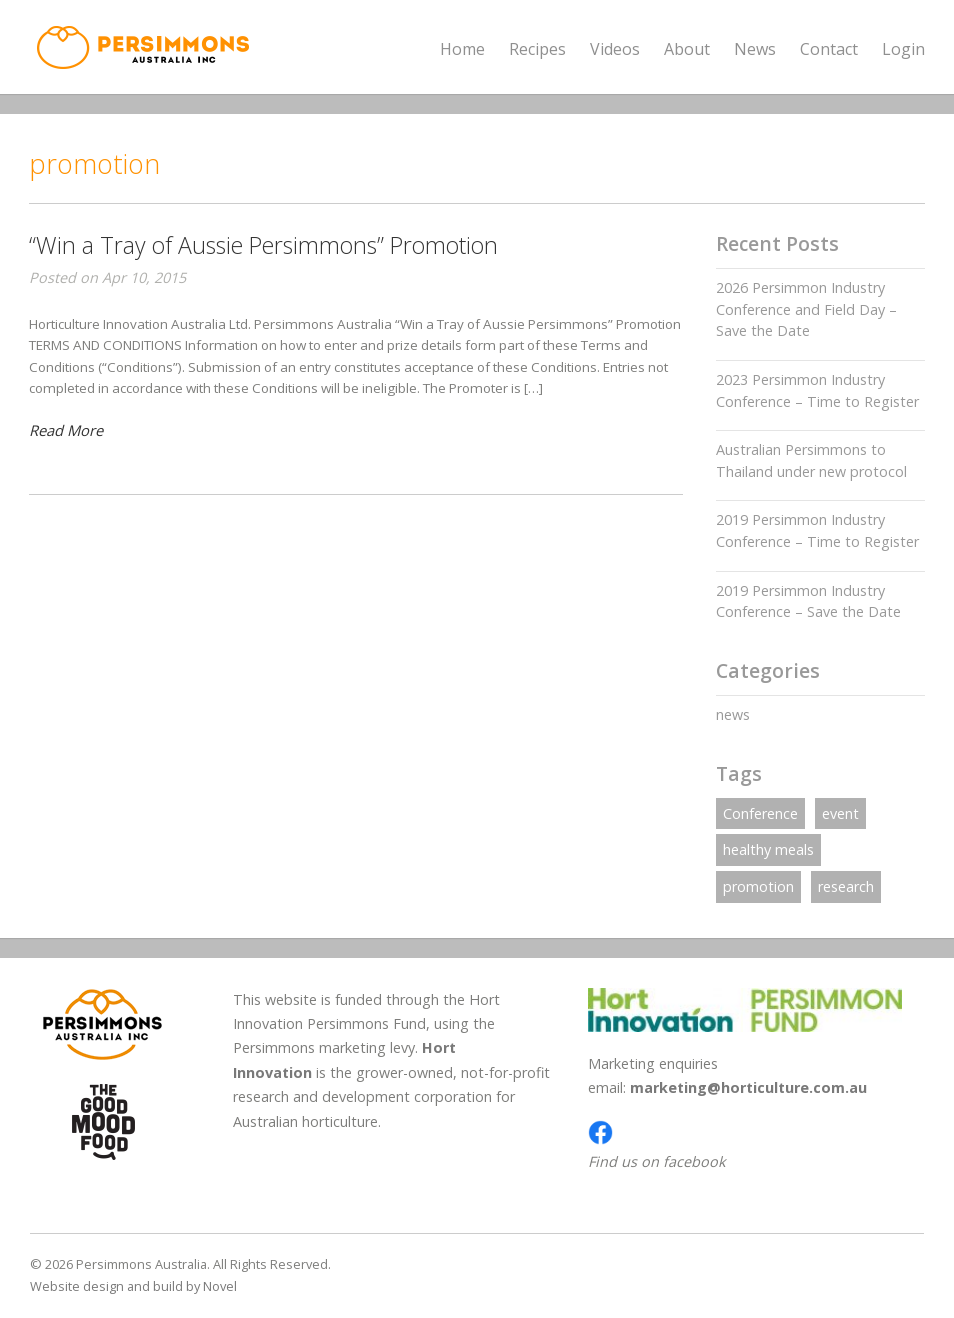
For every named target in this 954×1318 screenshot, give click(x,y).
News (755, 49)
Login (903, 49)
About (687, 49)
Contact (829, 49)
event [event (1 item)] (840, 813)
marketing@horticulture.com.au (748, 1087)
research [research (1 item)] (846, 886)
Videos (615, 49)
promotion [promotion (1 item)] (758, 886)
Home (462, 49)
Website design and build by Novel (133, 1286)
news (733, 714)
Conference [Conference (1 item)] (760, 813)
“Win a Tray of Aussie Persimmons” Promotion (263, 245)
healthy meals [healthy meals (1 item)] (768, 849)
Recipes (537, 49)
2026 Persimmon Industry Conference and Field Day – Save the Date (806, 309)
